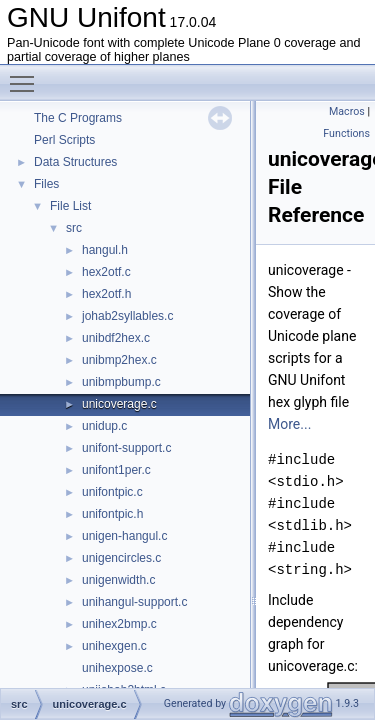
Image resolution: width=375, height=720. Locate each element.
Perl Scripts (64, 140)
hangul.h (105, 250)
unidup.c (104, 426)
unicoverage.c (119, 404)
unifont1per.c (116, 470)
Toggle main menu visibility (27, 75)
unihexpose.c (117, 668)
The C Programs (78, 118)
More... (289, 424)
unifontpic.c (112, 492)
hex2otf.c (106, 272)
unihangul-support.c (134, 602)
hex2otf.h (106, 294)
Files (46, 184)
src (74, 228)
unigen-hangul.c (124, 536)
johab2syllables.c (127, 316)
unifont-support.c (126, 448)
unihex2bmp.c (119, 624)
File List (70, 206)
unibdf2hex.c (116, 338)
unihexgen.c (114, 646)
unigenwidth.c (118, 580)
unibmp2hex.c (119, 360)
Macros (347, 111)
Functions (346, 133)
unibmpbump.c (121, 382)
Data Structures (75, 162)
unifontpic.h (112, 514)
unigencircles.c (121, 558)
